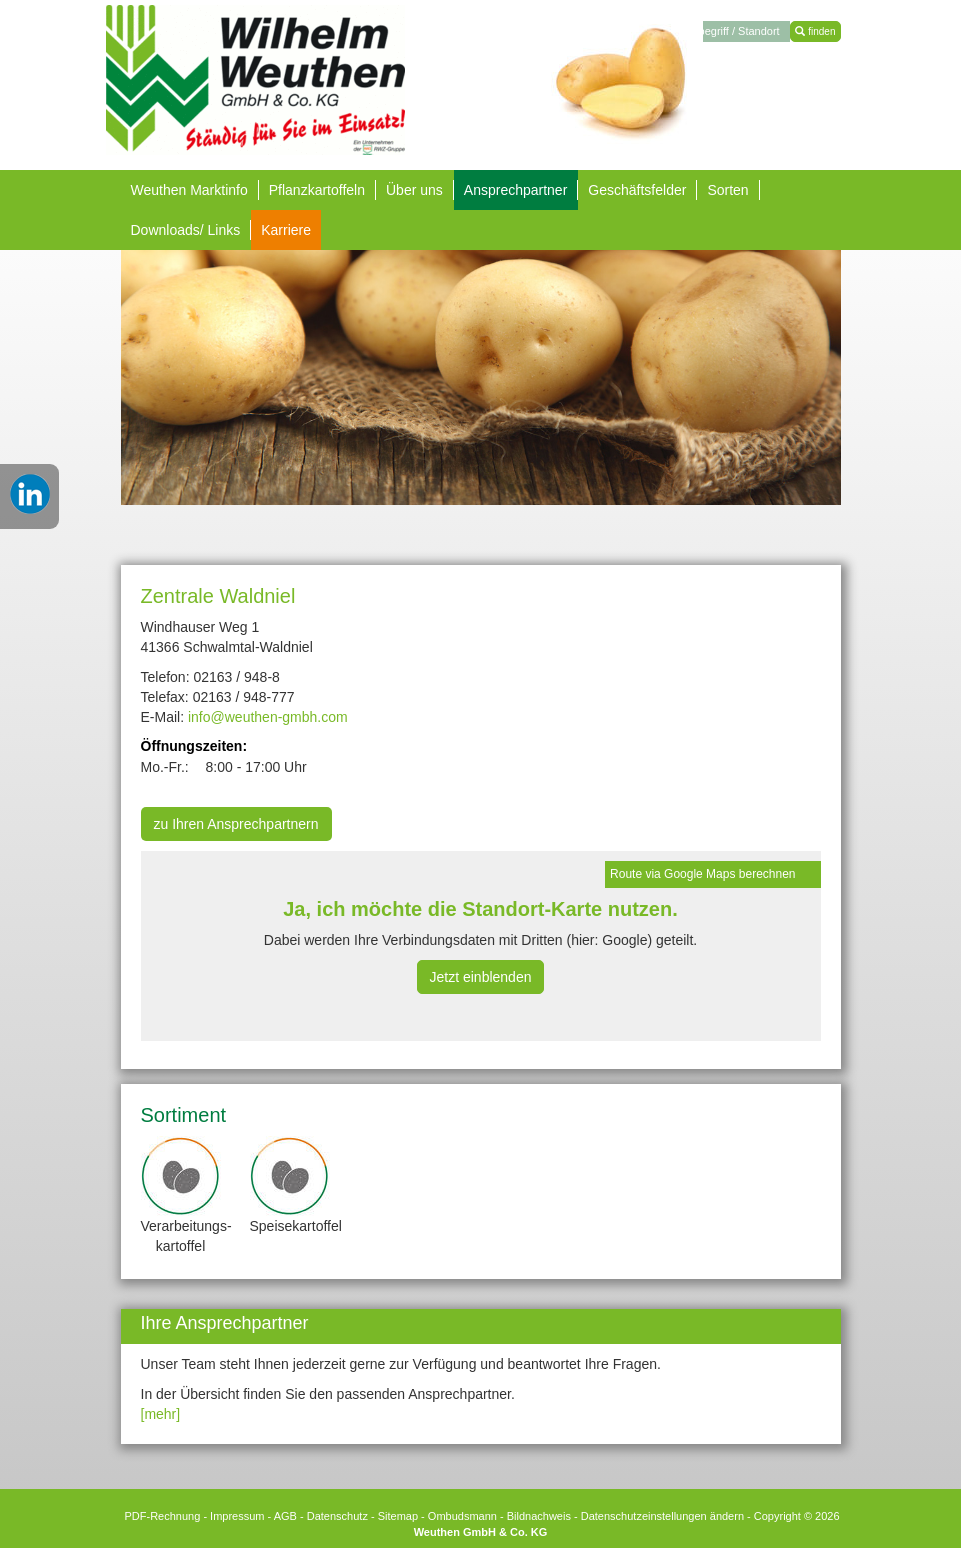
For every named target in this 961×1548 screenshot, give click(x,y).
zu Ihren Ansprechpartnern (236, 824)
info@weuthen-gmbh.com (268, 717)
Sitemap (398, 1516)
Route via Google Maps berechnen (702, 874)
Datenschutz (337, 1516)
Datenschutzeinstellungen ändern (662, 1516)
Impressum (237, 1516)
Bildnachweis (539, 1516)
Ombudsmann (462, 1516)
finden (815, 31)
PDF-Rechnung (162, 1516)
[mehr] (161, 1414)
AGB (285, 1516)
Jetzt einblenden (481, 977)
